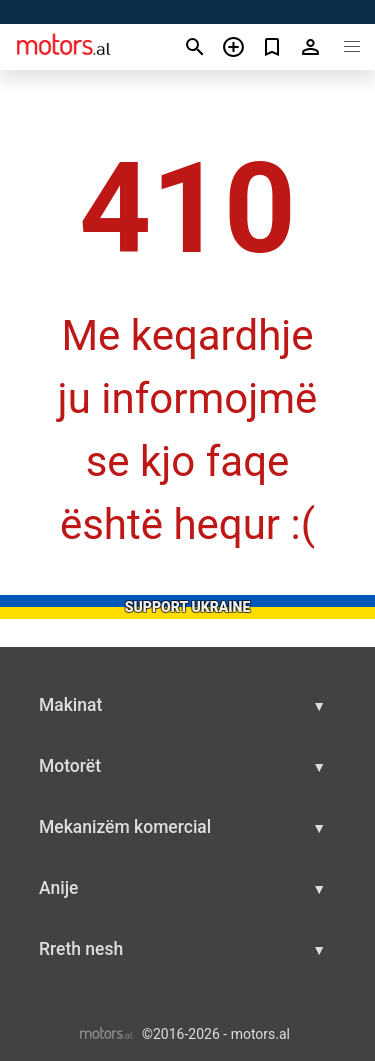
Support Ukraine (188, 607)
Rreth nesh (81, 949)
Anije (58, 888)
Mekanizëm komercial (125, 827)
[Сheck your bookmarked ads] (272, 47)
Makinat (70, 705)
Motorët (70, 766)
